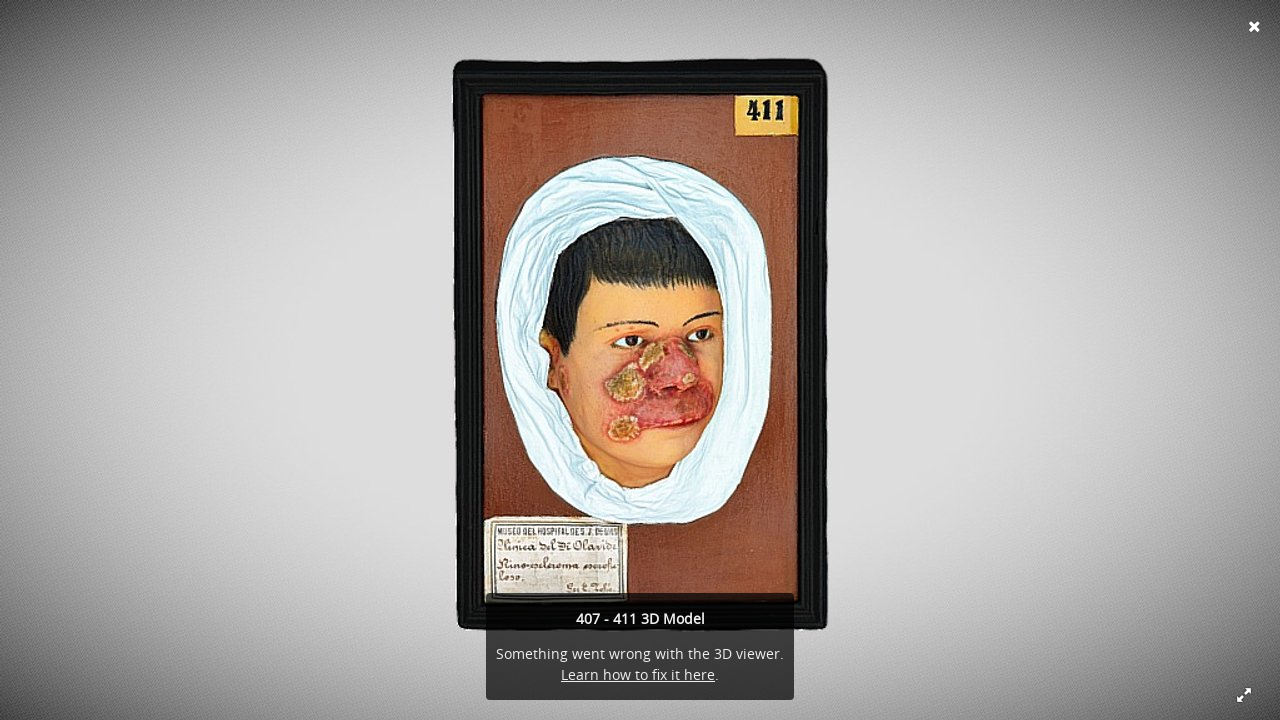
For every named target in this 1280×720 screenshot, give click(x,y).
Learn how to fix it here (638, 674)
